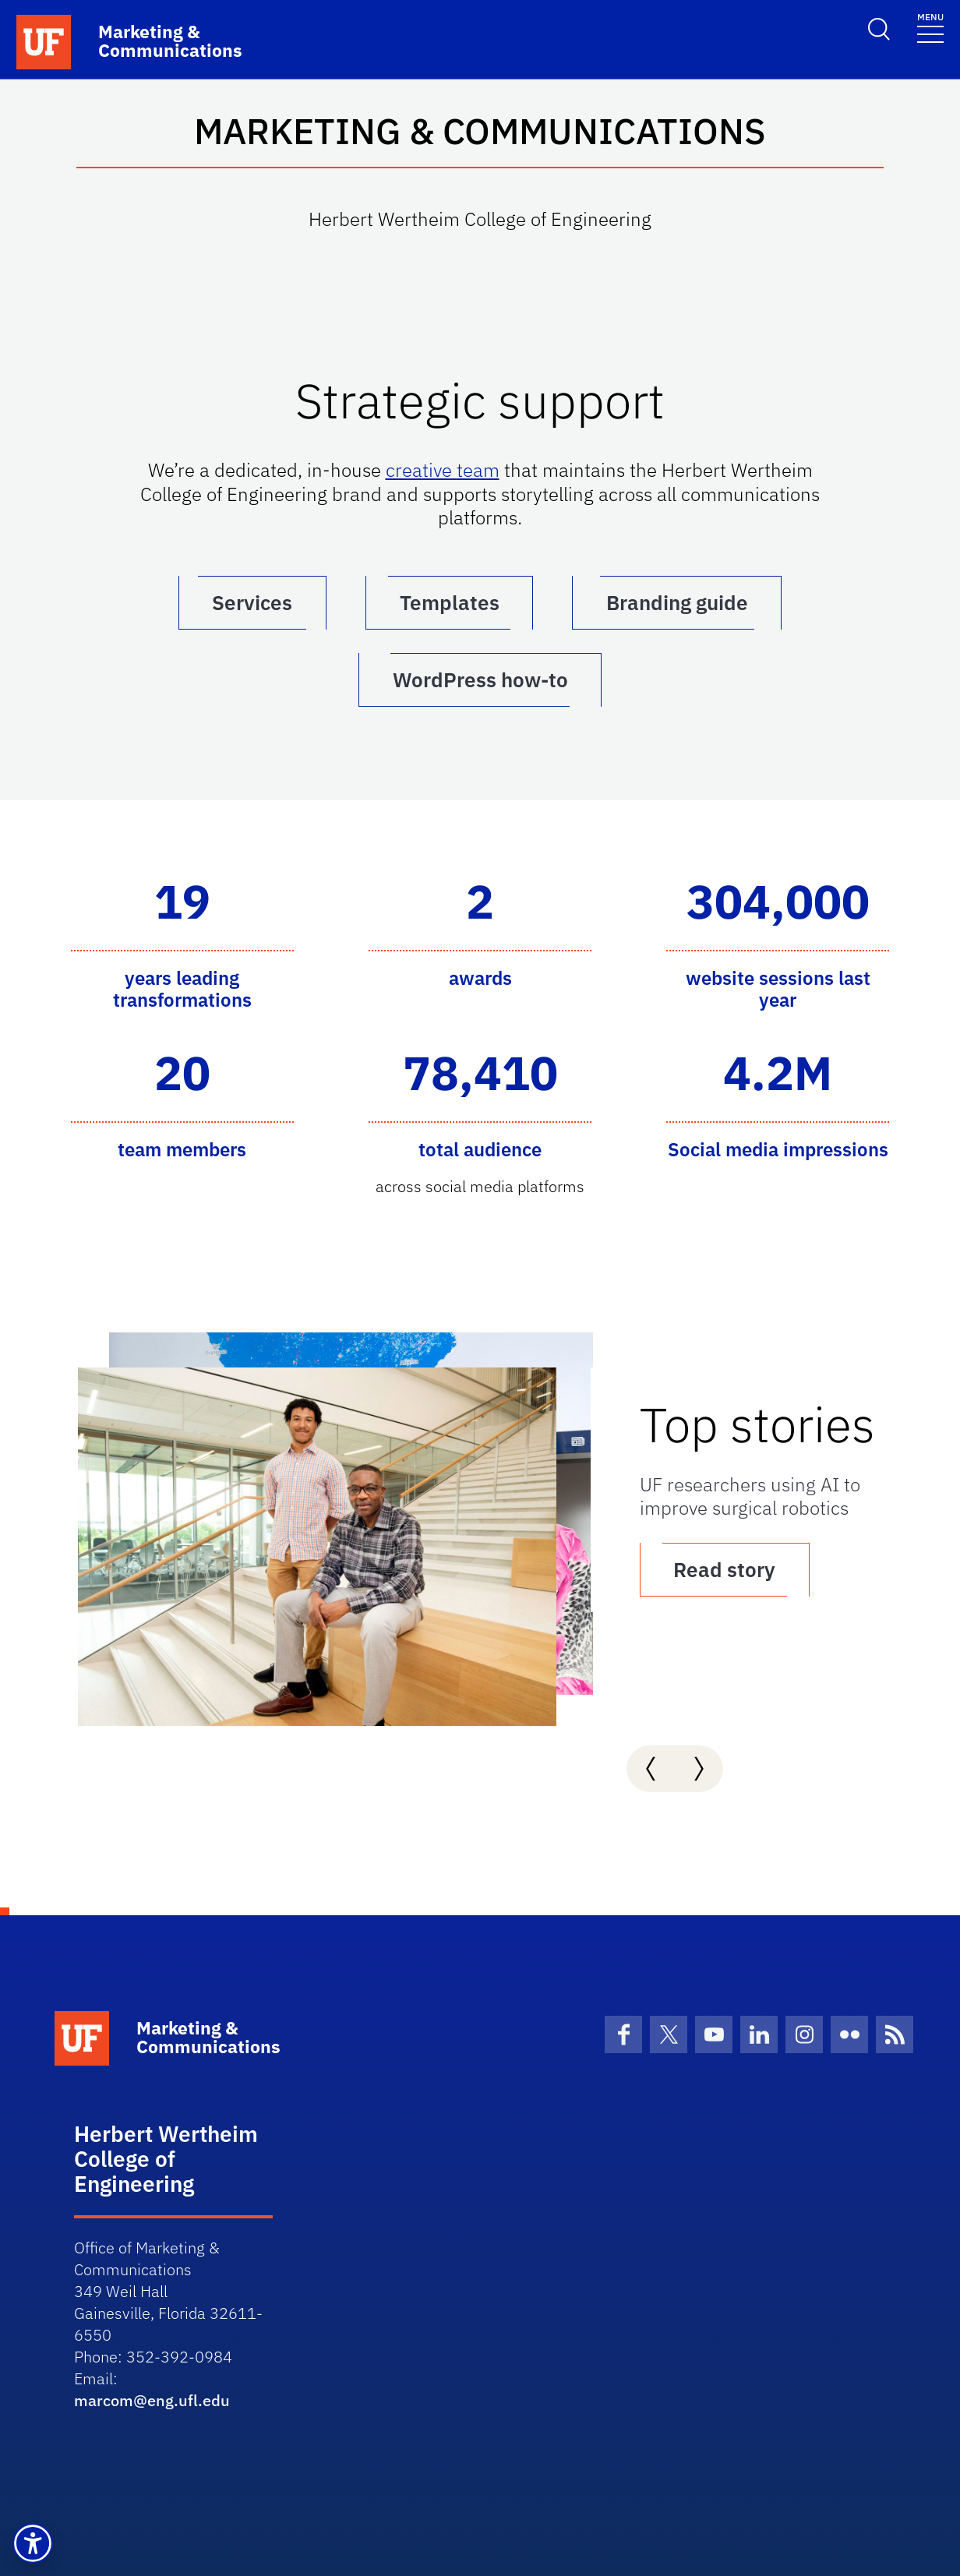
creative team (442, 469)
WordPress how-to (480, 678)
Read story (732, 1569)
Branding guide (678, 601)
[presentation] (650, 1768)
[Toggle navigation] (930, 27)
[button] (32, 2543)
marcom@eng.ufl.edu (152, 2399)
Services (252, 601)
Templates (449, 601)
